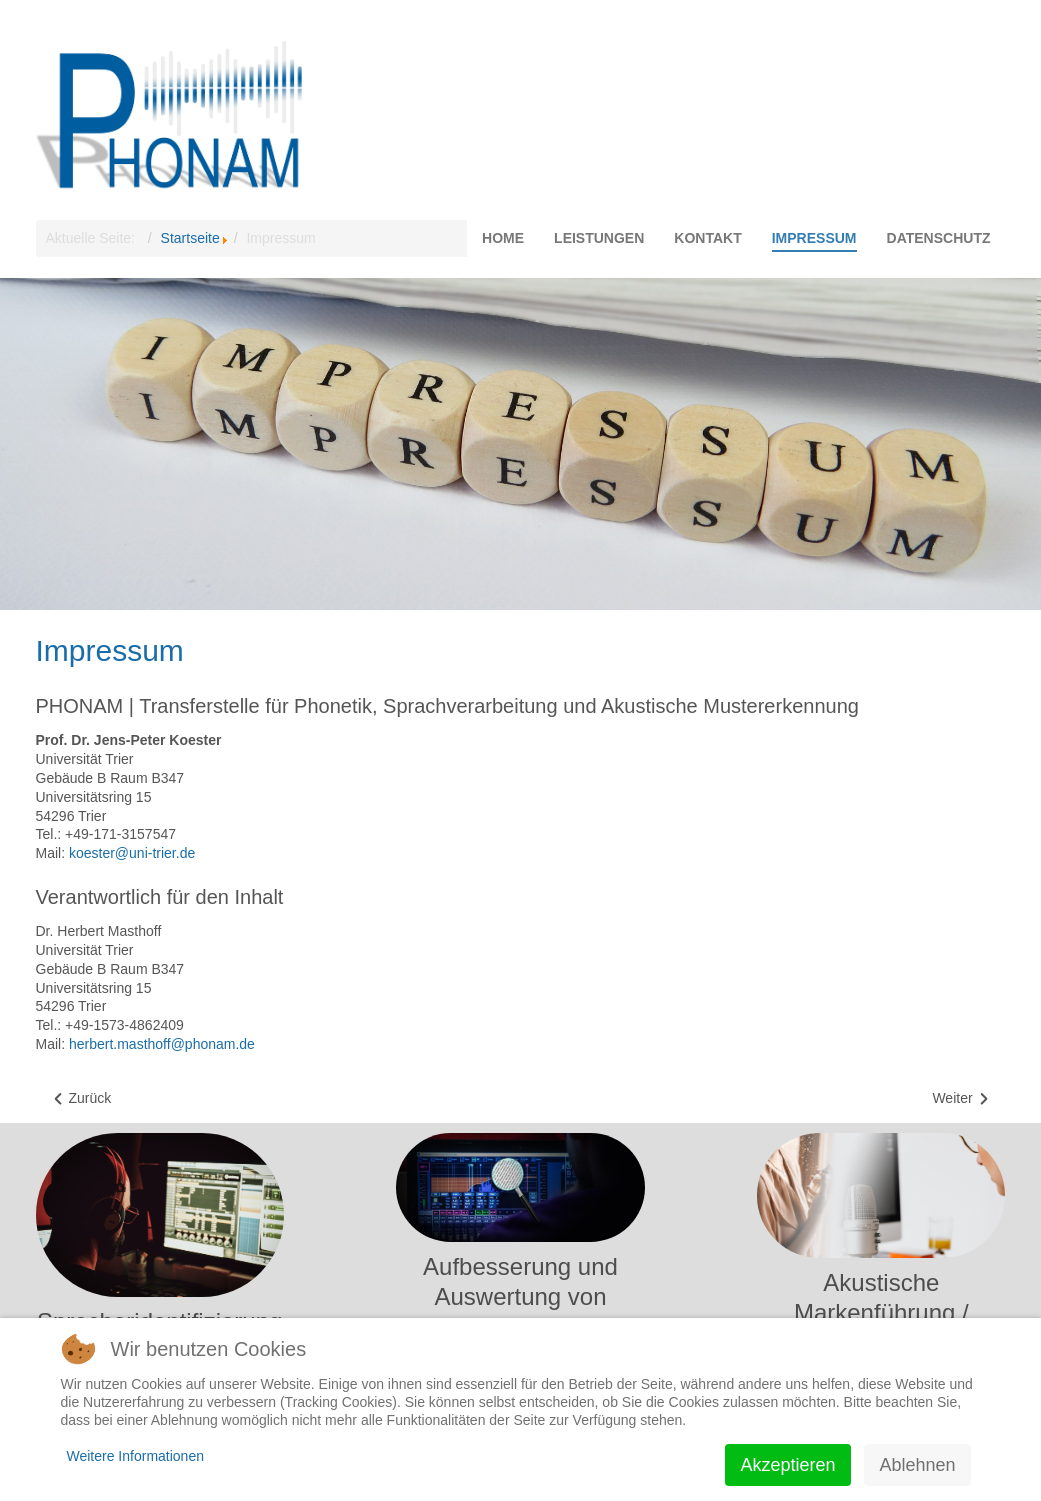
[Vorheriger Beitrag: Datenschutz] (81, 1099)
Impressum (110, 650)
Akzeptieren (787, 1465)
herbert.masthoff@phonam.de (162, 1044)
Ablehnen (917, 1465)
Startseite (190, 238)
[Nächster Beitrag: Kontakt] (961, 1099)
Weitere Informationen (135, 1456)
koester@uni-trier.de (132, 853)
